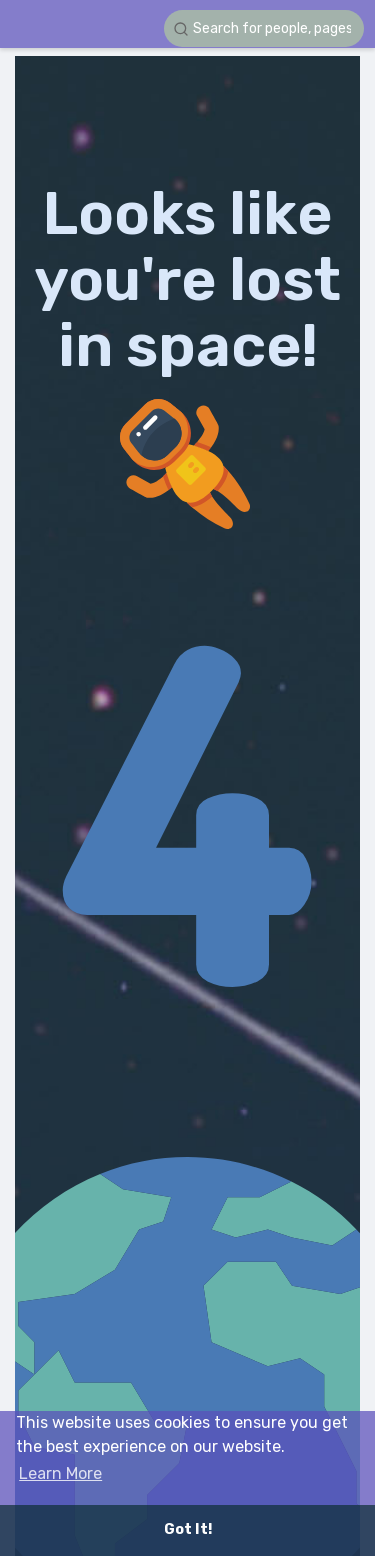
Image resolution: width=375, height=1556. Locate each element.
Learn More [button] (60, 1473)
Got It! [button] (188, 1529)
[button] (264, 28)
